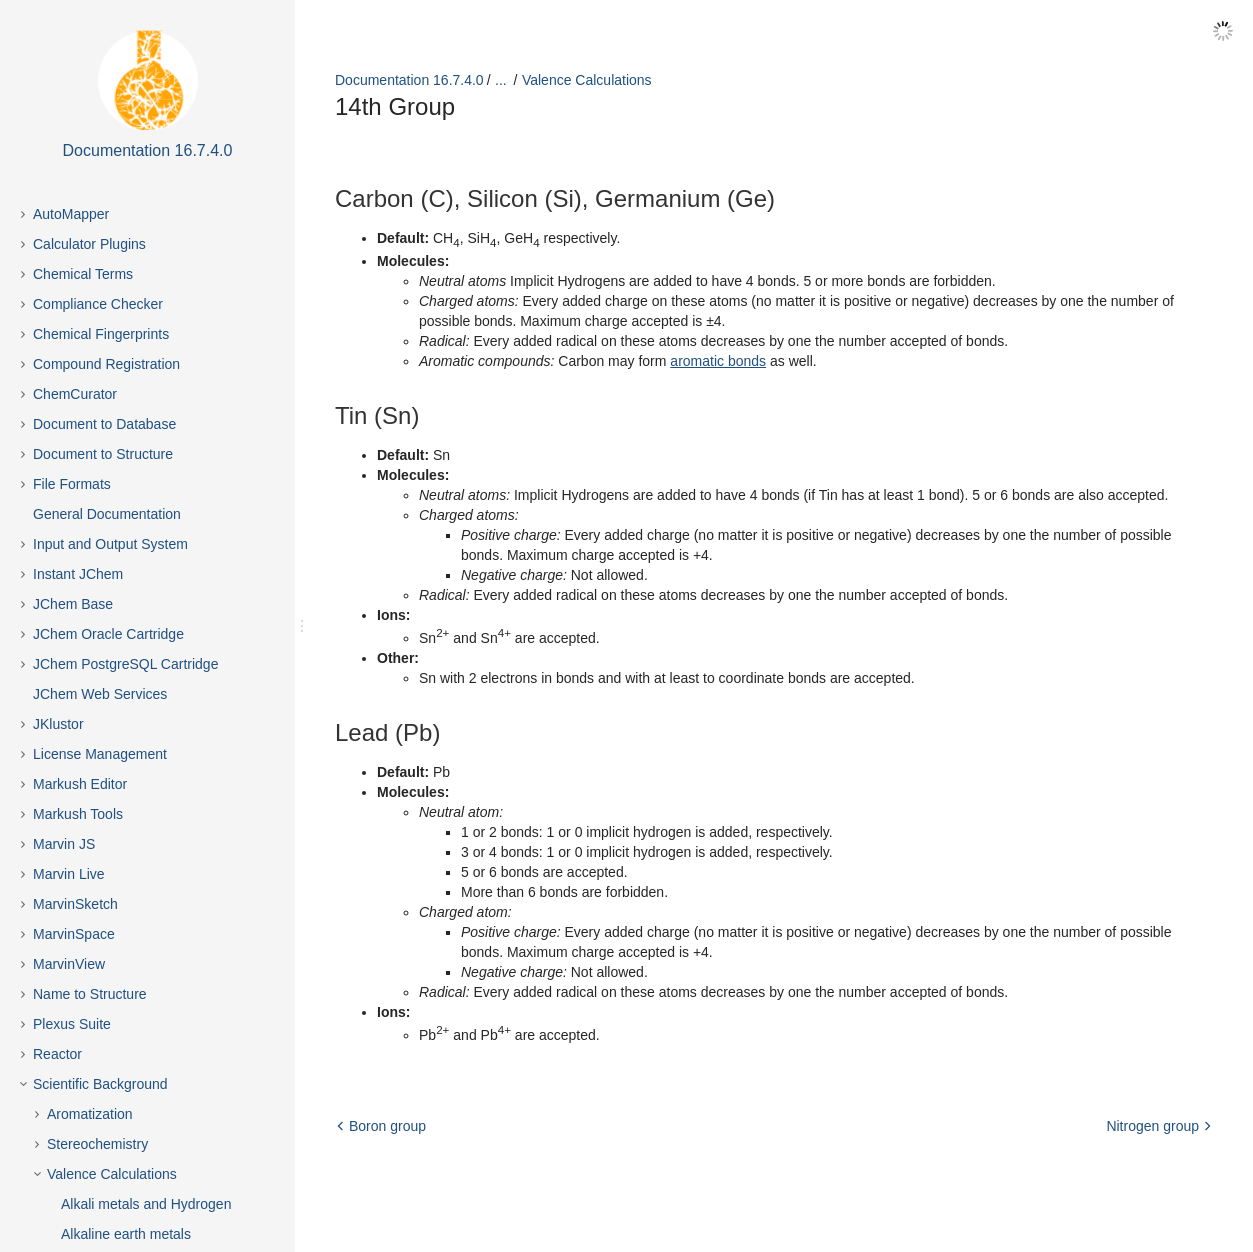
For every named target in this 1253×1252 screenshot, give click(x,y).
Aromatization (90, 1114)
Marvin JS (64, 844)
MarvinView (69, 964)
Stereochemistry (97, 1144)
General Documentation (107, 514)
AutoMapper (71, 214)
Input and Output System (110, 544)
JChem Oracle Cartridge (108, 634)
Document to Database (104, 424)
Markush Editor (80, 784)
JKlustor (58, 724)
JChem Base (73, 604)
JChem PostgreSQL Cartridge (125, 664)
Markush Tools (78, 814)
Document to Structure (103, 454)
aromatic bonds (718, 361)
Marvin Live (69, 874)
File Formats (72, 484)
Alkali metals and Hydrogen (146, 1204)
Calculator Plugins (89, 244)
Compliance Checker (98, 304)
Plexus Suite (72, 1024)
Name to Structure (90, 994)
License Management (100, 754)
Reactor (57, 1054)
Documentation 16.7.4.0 (409, 80)
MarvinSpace (74, 934)
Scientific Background (100, 1084)
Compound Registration (106, 364)
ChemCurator (75, 394)
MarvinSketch (75, 904)
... (501, 80)
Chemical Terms (83, 274)
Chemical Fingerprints (101, 334)
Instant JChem (78, 574)
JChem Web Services (100, 694)
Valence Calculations (112, 1174)
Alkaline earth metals (126, 1234)
